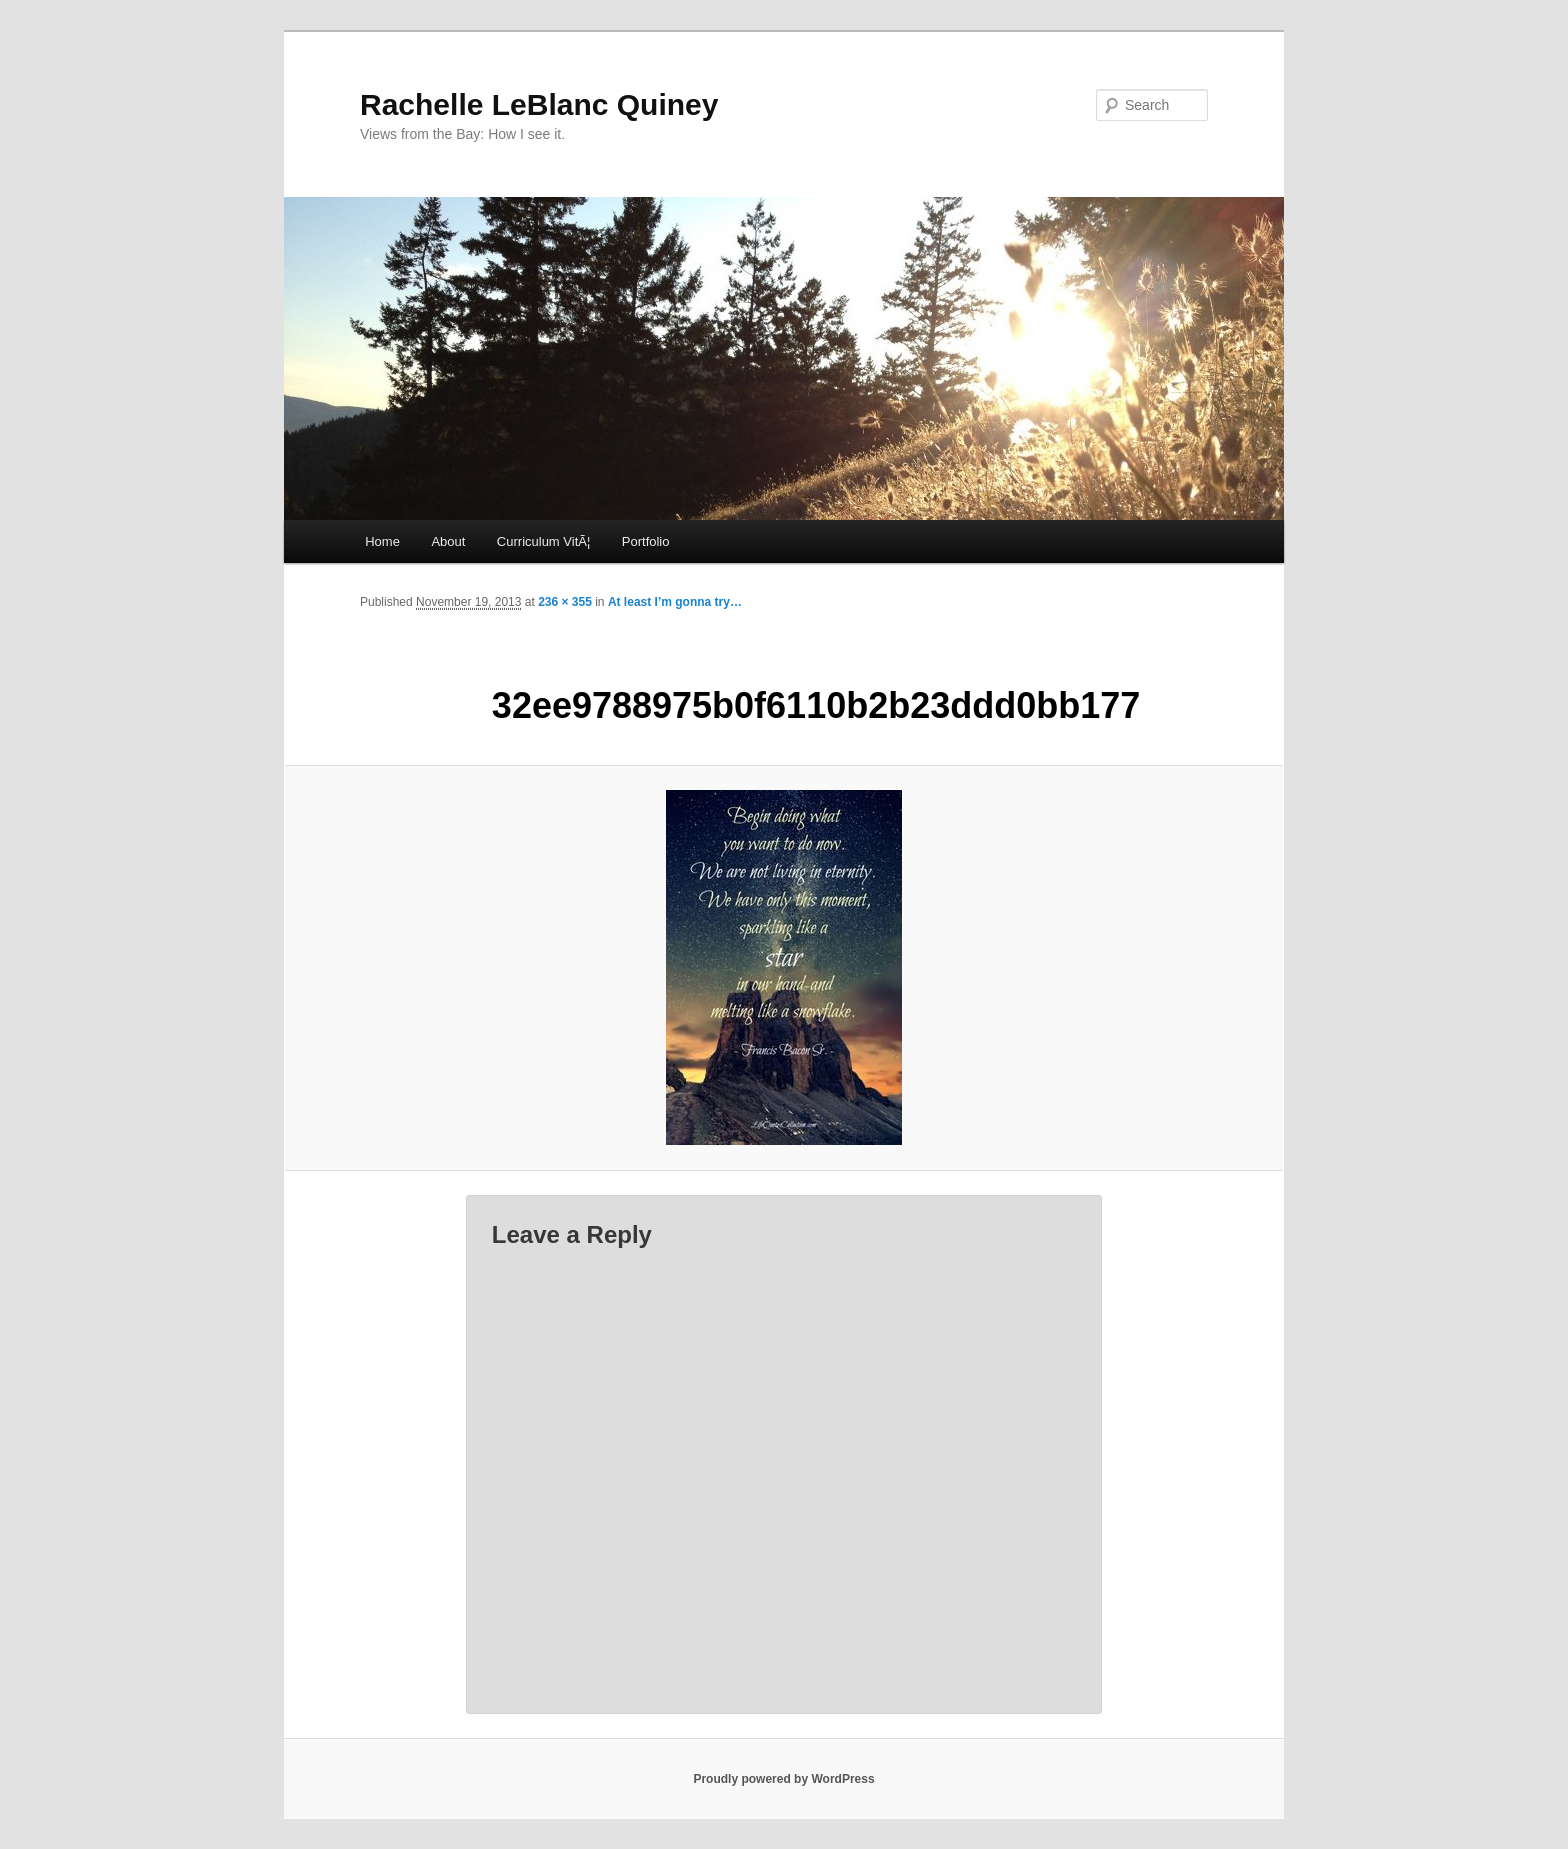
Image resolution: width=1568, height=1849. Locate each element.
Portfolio (646, 541)
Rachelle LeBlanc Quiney (539, 104)
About (448, 541)
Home (382, 541)
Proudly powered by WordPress (783, 1779)
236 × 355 (565, 602)
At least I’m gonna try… (675, 602)
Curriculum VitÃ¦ (543, 541)
